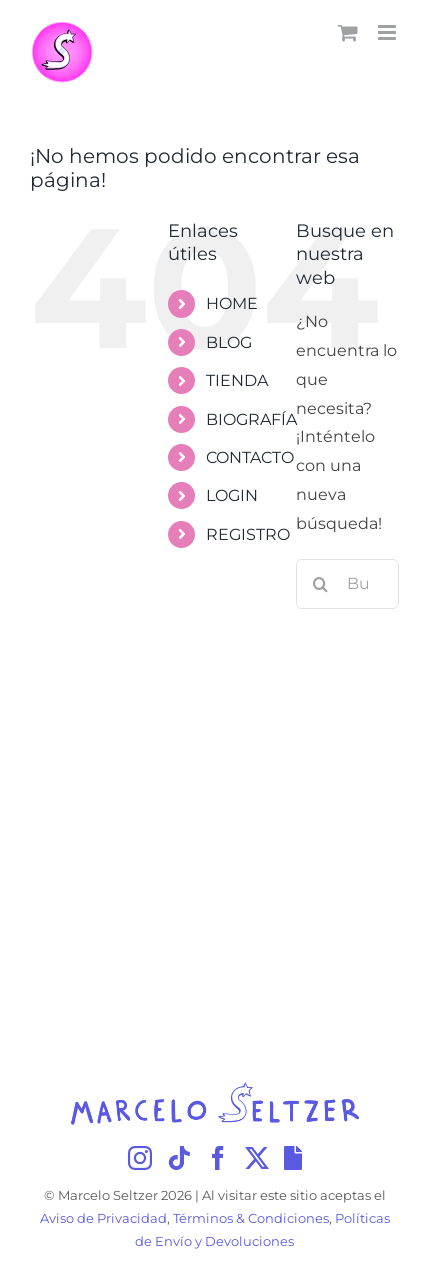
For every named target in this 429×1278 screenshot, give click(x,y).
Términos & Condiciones (251, 1218)
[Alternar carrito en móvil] (348, 32)
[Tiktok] (179, 1158)
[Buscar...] (347, 584)
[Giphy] (293, 1158)
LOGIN (232, 495)
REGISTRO (248, 534)
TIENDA (237, 380)
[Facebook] (218, 1158)
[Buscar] (321, 584)
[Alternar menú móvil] (388, 32)
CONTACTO (250, 457)
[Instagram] (140, 1158)
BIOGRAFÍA (251, 419)
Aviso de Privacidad (103, 1218)
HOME (232, 303)
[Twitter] (257, 1158)
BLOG (229, 342)
